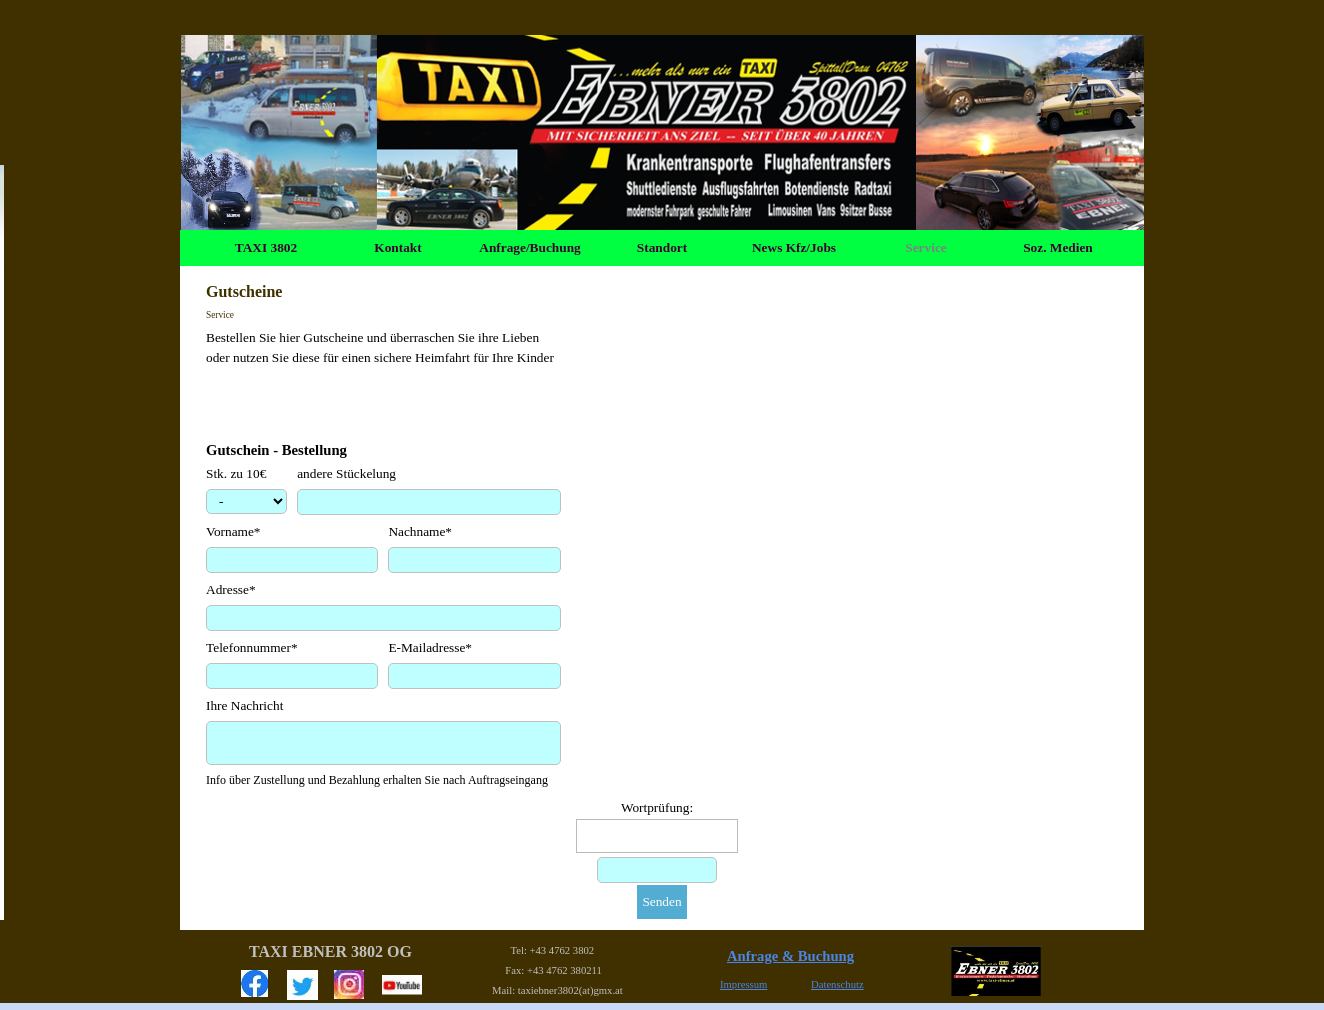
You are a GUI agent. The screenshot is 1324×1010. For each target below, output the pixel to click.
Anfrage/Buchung (529, 247)
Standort (662, 247)
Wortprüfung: (657, 807)
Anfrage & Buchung (790, 956)
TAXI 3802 (266, 247)
